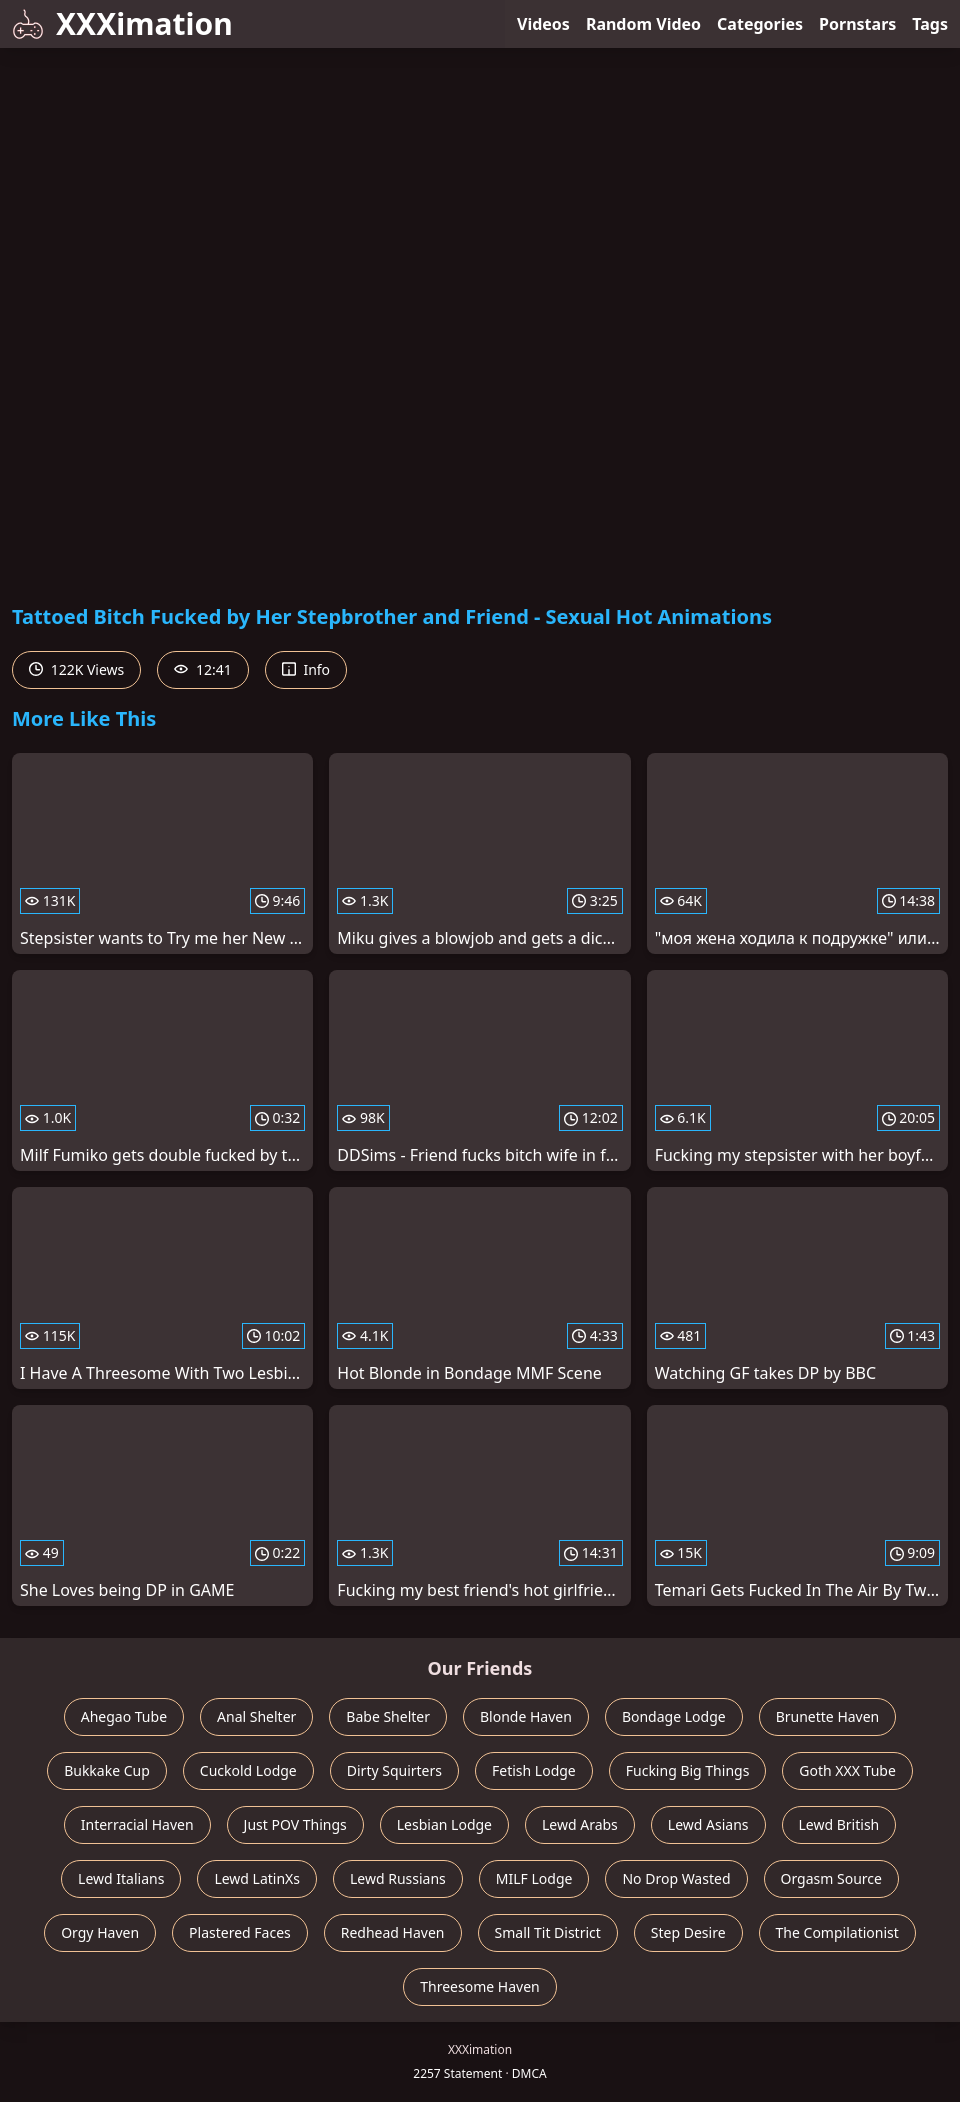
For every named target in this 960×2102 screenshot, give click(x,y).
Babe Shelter (388, 1716)
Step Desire (688, 1932)
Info (306, 669)
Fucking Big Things (688, 1770)
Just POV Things (295, 1824)
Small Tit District (548, 1932)
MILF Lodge (534, 1878)
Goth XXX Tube (847, 1770)
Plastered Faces (240, 1932)
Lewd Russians (398, 1878)
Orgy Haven (100, 1932)
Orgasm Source (831, 1878)
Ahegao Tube (124, 1716)
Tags (930, 24)
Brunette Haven (828, 1716)
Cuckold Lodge (248, 1770)
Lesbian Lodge (444, 1824)
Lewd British (839, 1824)
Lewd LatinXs (257, 1878)
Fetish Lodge (534, 1770)
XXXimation (122, 23)
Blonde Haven (526, 1716)
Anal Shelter (256, 1716)
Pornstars (857, 24)
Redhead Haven (393, 1932)
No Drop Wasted (676, 1878)
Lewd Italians (121, 1878)
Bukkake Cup (107, 1770)
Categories (760, 24)
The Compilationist (837, 1932)
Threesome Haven (479, 1986)
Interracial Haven (137, 1824)
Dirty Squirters (394, 1770)
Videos (543, 24)
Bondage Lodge (674, 1716)
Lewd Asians (708, 1824)
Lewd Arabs (580, 1824)
